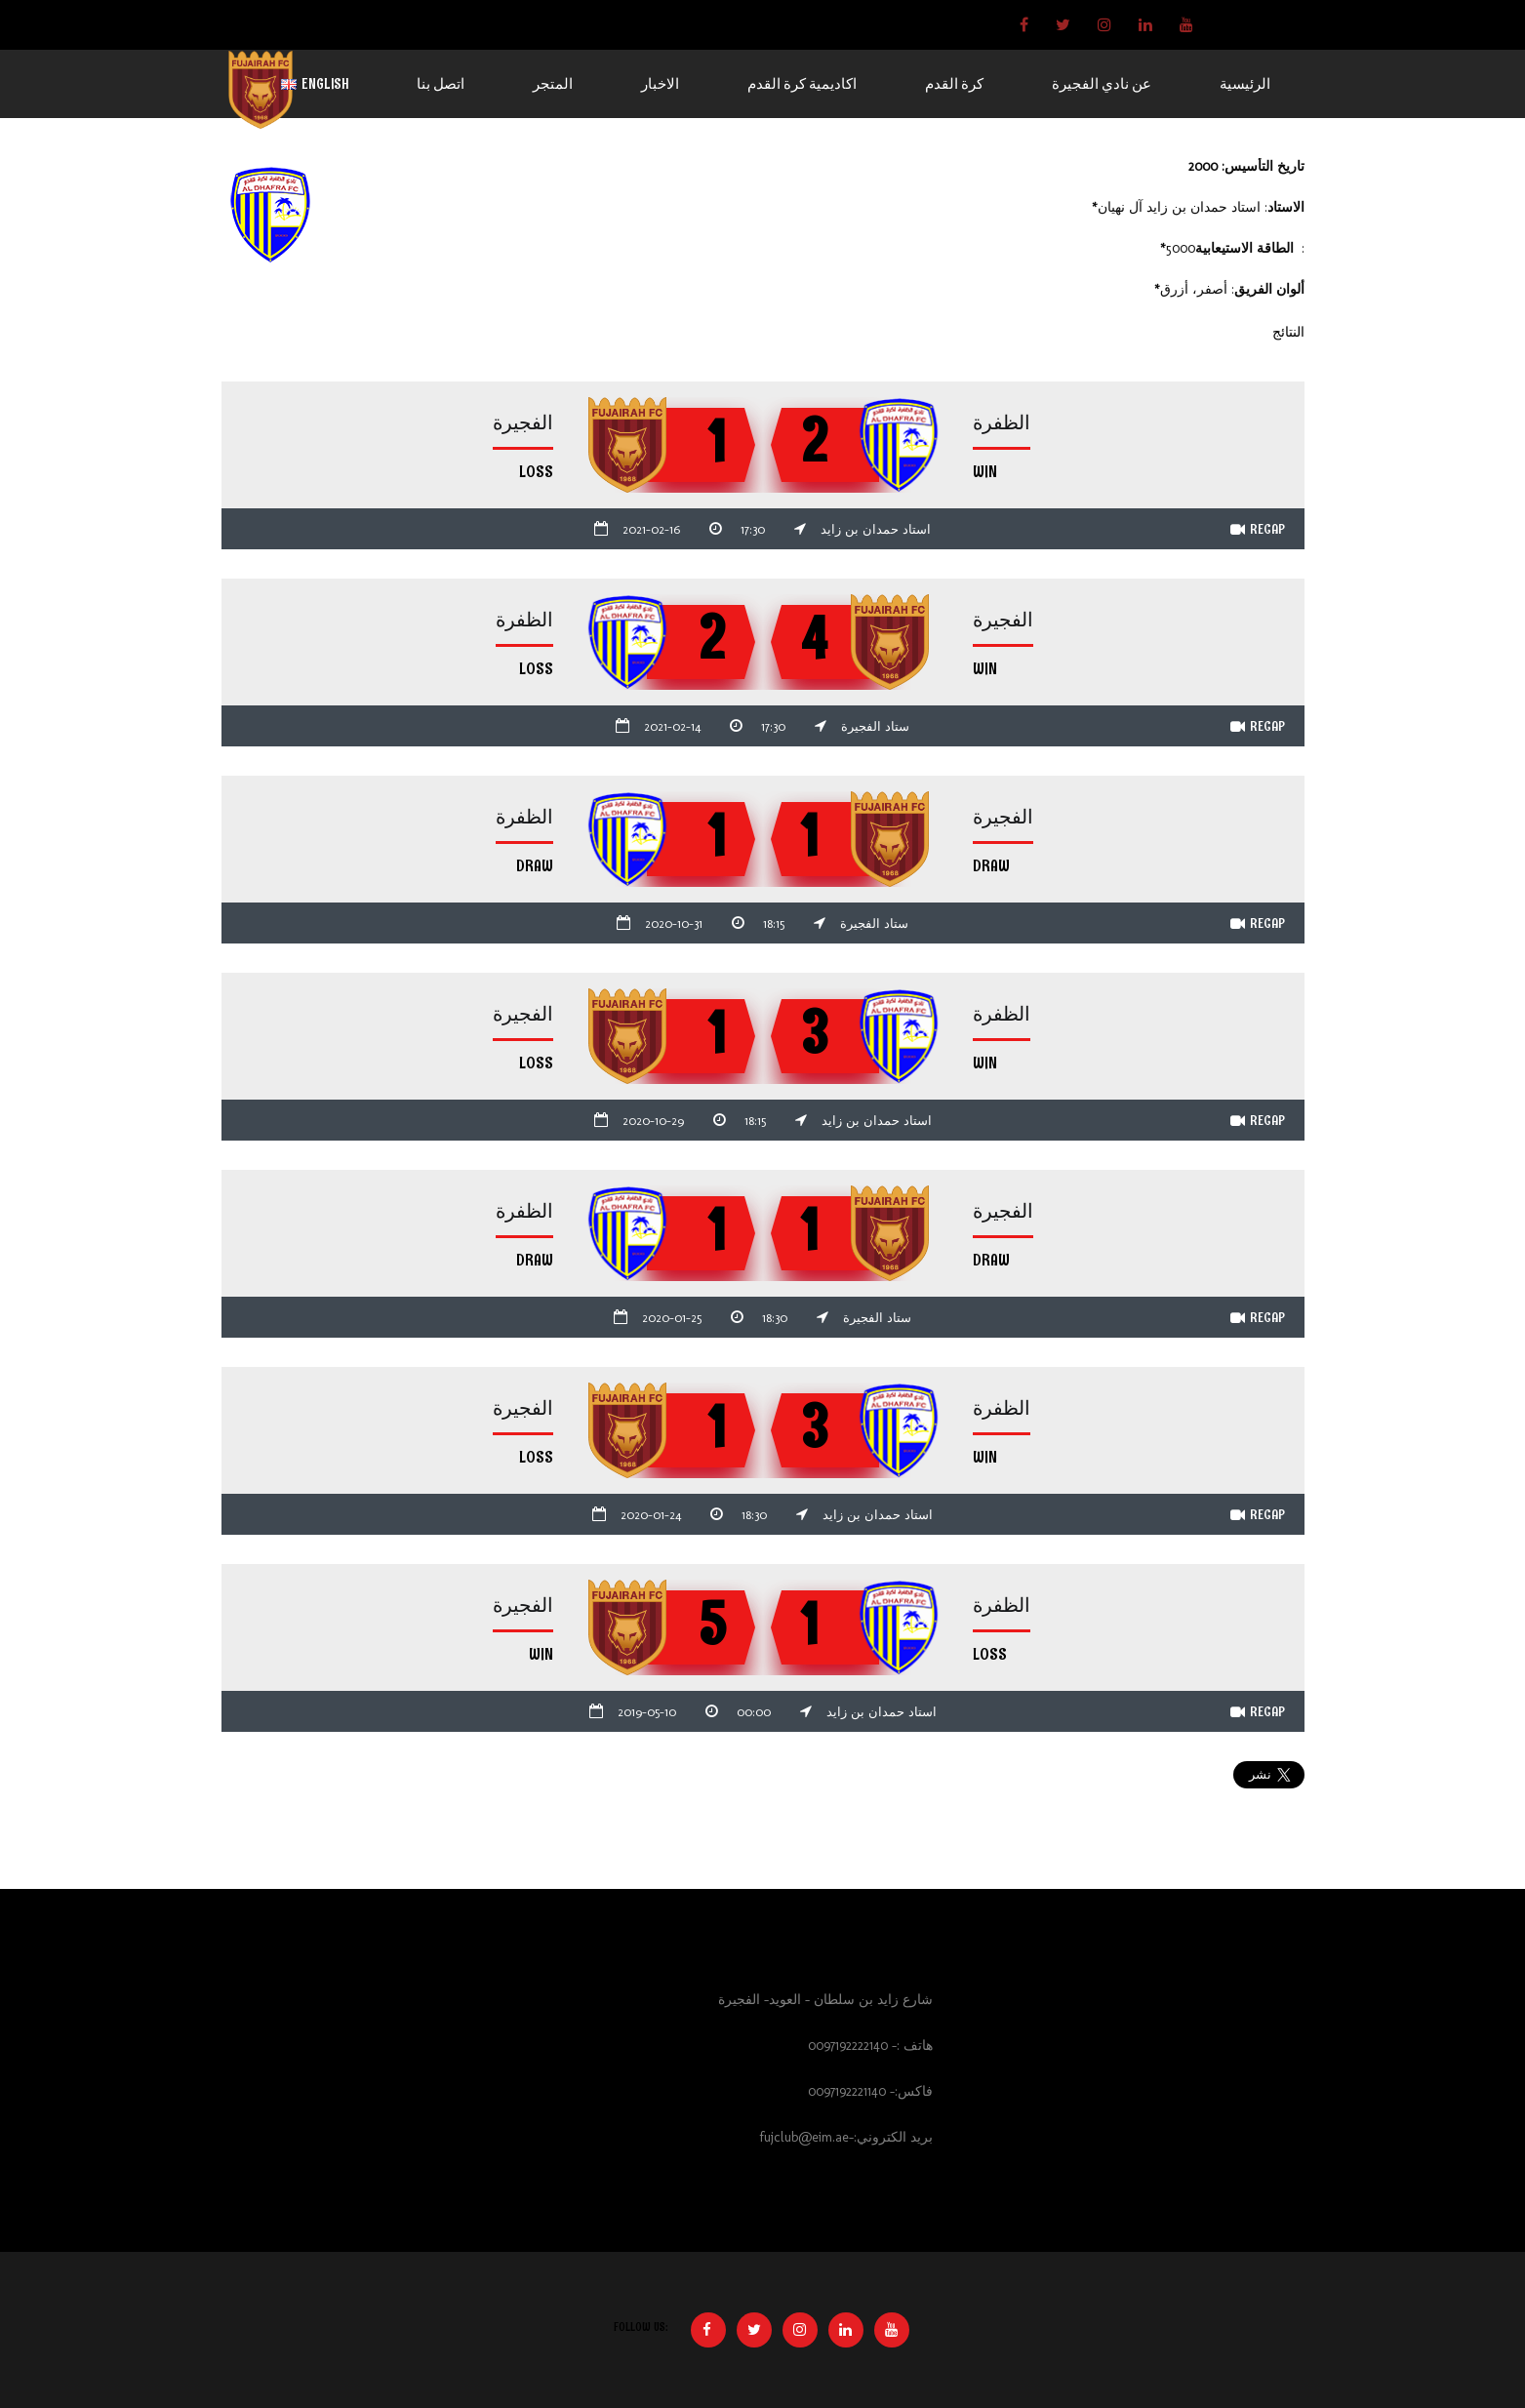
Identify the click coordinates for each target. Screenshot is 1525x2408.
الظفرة (1001, 423)
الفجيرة (523, 423)
